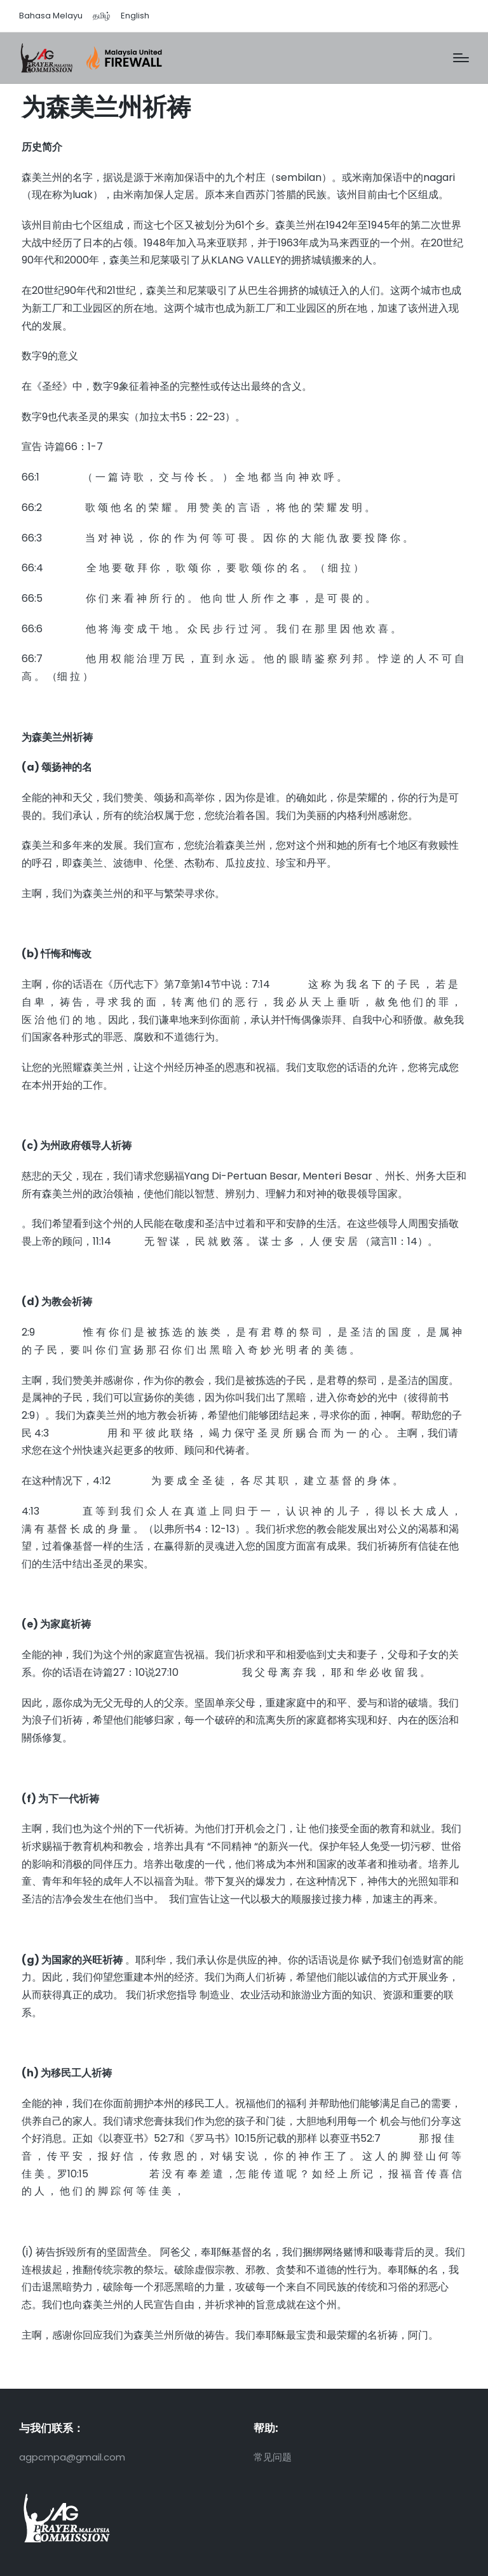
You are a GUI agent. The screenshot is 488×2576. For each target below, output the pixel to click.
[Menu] (461, 57)
